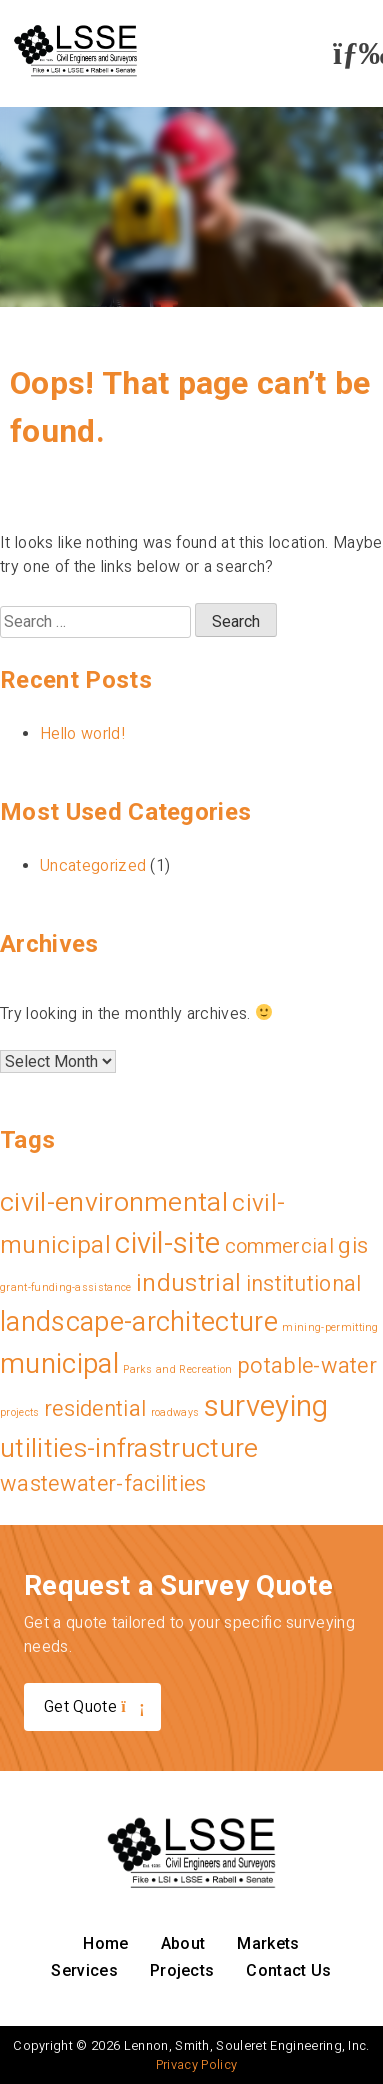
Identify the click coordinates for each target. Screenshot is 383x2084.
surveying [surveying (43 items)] (266, 1406)
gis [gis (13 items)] (353, 1245)
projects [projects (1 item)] (20, 1412)
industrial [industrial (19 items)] (188, 1282)
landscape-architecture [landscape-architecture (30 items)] (139, 1322)
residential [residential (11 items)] (95, 1408)
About (183, 1943)
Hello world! (82, 733)
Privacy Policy (196, 2064)
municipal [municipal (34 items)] (59, 1363)
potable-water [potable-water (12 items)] (307, 1365)
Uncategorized (93, 865)
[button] (353, 53)
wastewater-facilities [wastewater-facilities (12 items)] (103, 1483)
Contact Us (288, 1970)
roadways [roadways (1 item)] (175, 1412)
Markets (268, 1943)
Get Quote (92, 1706)
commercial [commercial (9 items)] (279, 1246)
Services (84, 1970)
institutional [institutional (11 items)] (304, 1283)
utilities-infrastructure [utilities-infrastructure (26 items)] (129, 1448)
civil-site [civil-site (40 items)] (167, 1243)
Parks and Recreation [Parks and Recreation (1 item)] (177, 1369)
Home (105, 1943)
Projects (182, 1970)
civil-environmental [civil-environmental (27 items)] (114, 1202)
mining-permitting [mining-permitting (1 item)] (330, 1327)
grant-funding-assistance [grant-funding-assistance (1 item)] (66, 1287)
